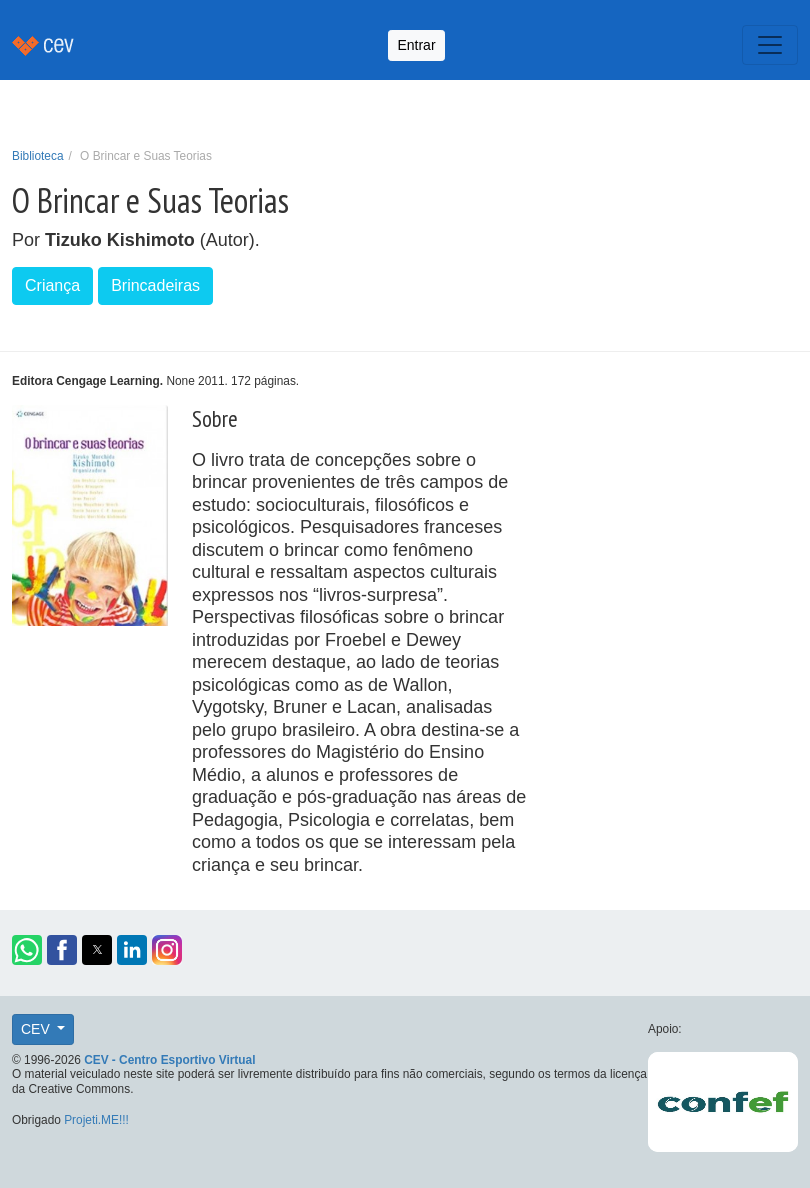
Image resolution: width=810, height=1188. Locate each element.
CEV (37, 1029)
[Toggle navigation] (770, 45)
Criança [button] (52, 285)
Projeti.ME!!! (96, 1120)
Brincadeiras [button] (155, 285)
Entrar (416, 45)
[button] (27, 950)
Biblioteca (38, 156)
